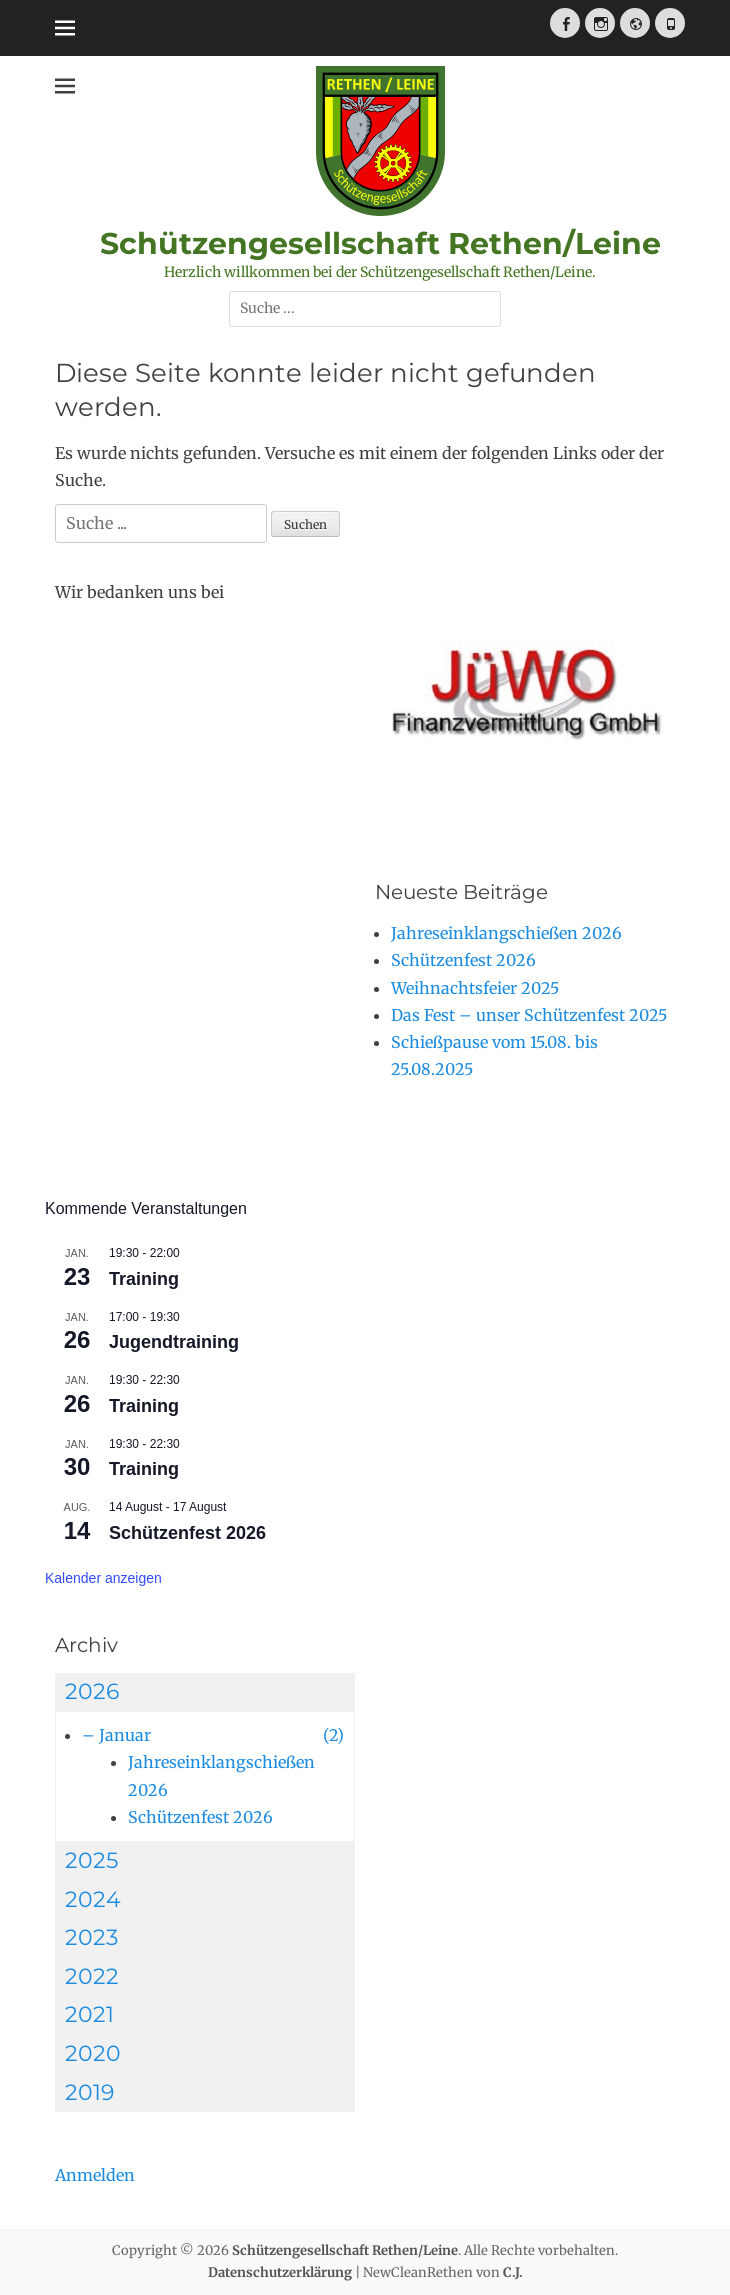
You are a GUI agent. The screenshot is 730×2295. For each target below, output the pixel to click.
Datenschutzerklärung (280, 2272)
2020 (93, 2053)
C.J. (513, 2272)
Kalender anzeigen (103, 1578)
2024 (93, 1899)
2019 (89, 2092)
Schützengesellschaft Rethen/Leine (380, 243)
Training (144, 1279)
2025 (91, 1860)
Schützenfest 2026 (187, 1533)
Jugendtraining (174, 1342)
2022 (92, 1976)
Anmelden (95, 2175)
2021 (89, 2014)
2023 (91, 1937)
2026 (92, 1691)
